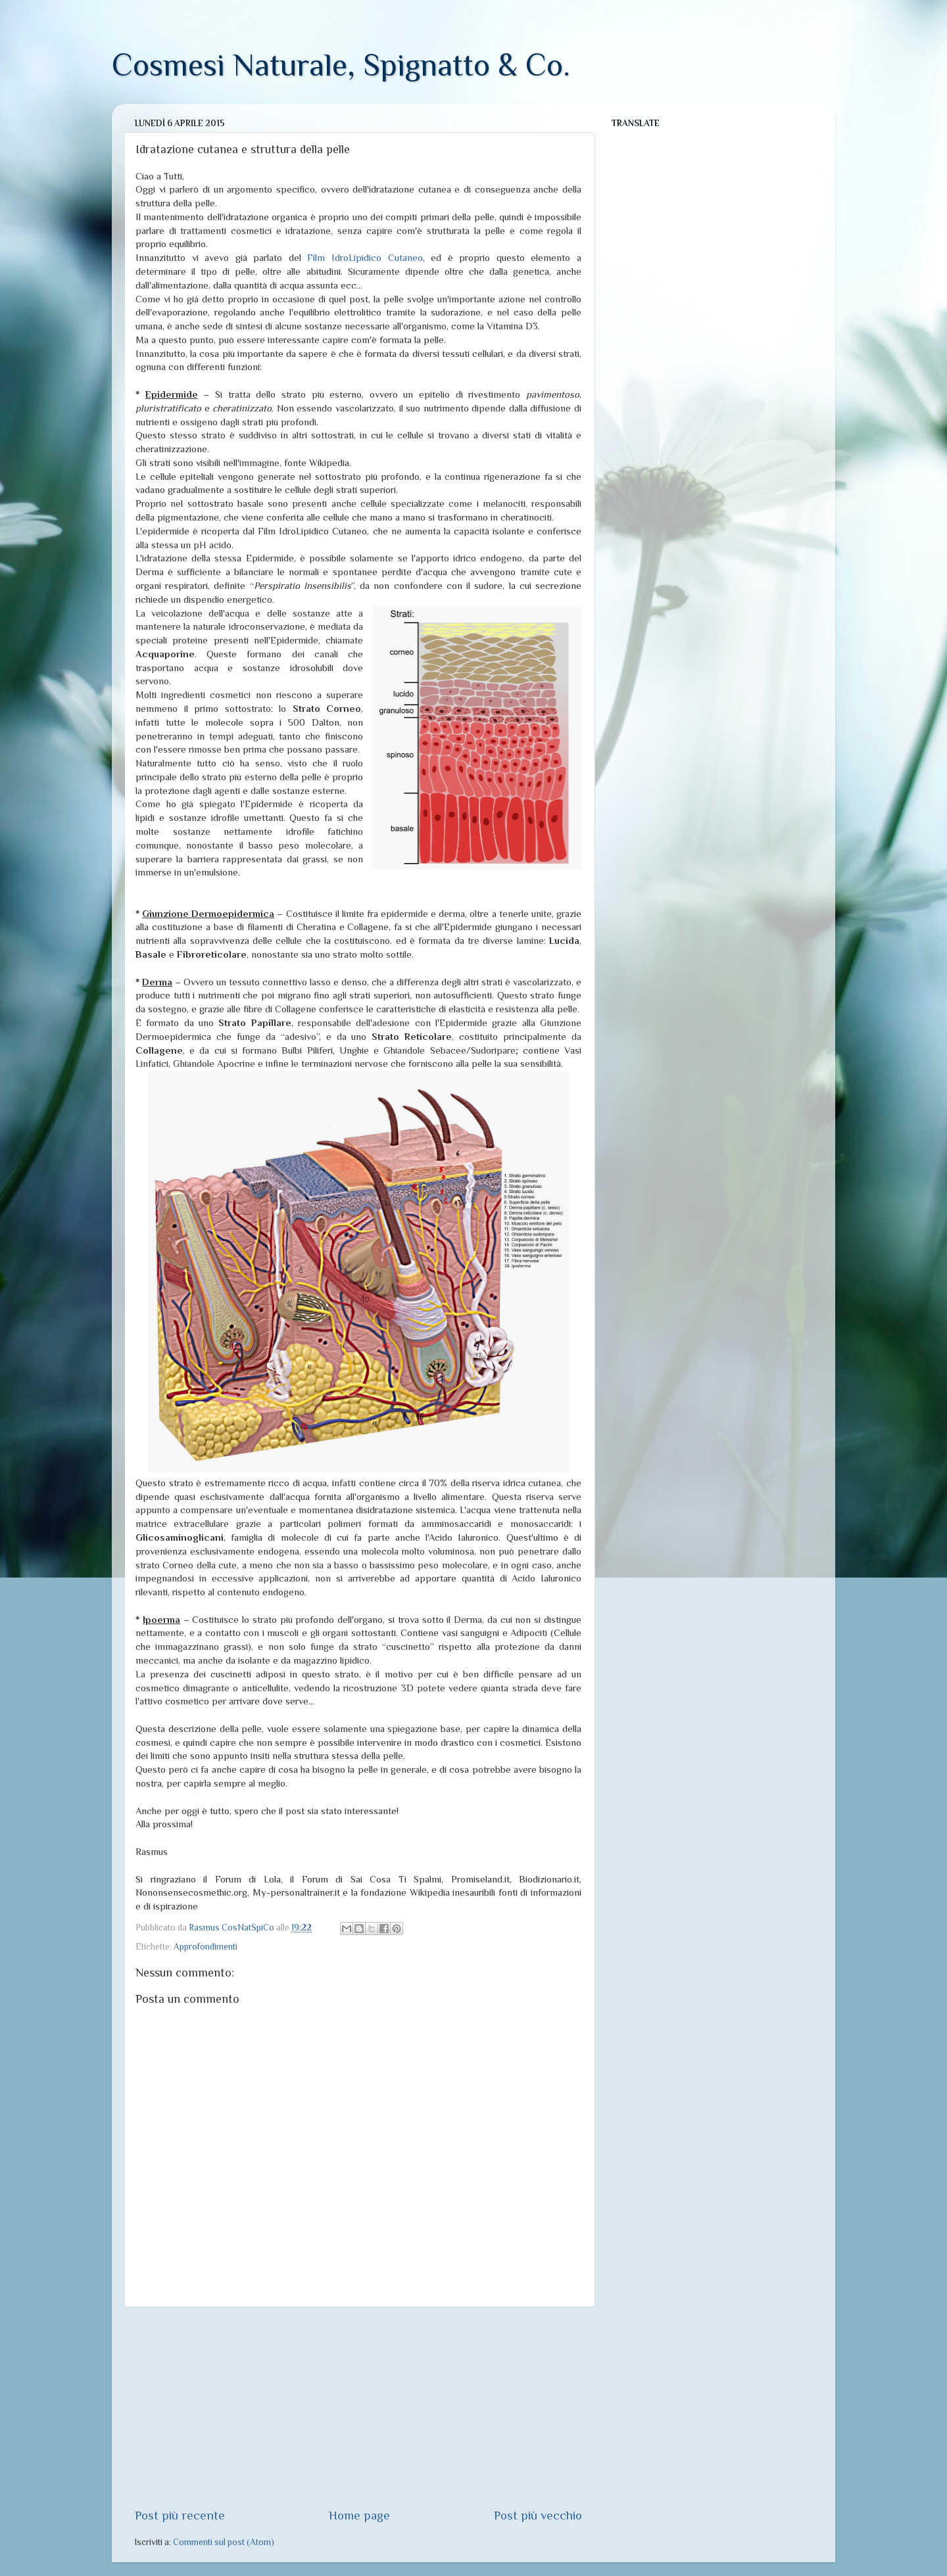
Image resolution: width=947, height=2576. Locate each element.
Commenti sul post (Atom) (223, 2542)
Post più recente (180, 2515)
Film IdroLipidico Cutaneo (364, 257)
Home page (359, 2515)
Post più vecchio (538, 2515)
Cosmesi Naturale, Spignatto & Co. (341, 65)
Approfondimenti (205, 1947)
